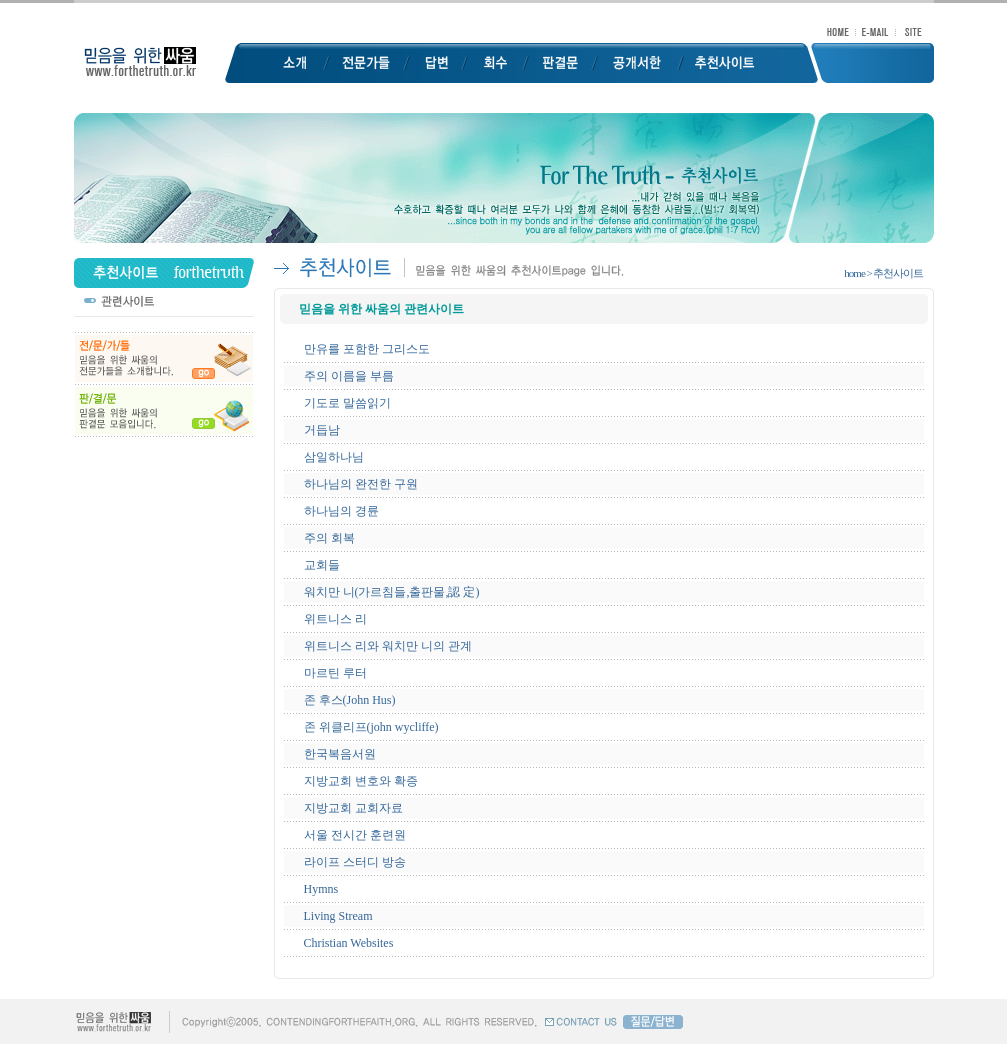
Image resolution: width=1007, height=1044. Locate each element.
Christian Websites (349, 943)
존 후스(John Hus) (350, 700)
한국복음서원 (340, 754)
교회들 (322, 565)
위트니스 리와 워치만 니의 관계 (388, 646)
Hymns (321, 889)
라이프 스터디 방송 (355, 862)
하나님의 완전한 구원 (361, 484)
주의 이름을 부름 (349, 376)
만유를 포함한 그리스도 (367, 349)
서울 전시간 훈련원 (355, 835)
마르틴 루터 (335, 673)
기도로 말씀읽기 (347, 403)
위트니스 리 (335, 619)
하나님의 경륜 (341, 511)
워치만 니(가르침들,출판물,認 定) (392, 592)
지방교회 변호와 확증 (361, 781)
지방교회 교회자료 (353, 808)
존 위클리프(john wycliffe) (371, 727)
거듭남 (322, 430)
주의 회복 (329, 538)
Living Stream (338, 916)
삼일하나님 (334, 457)
